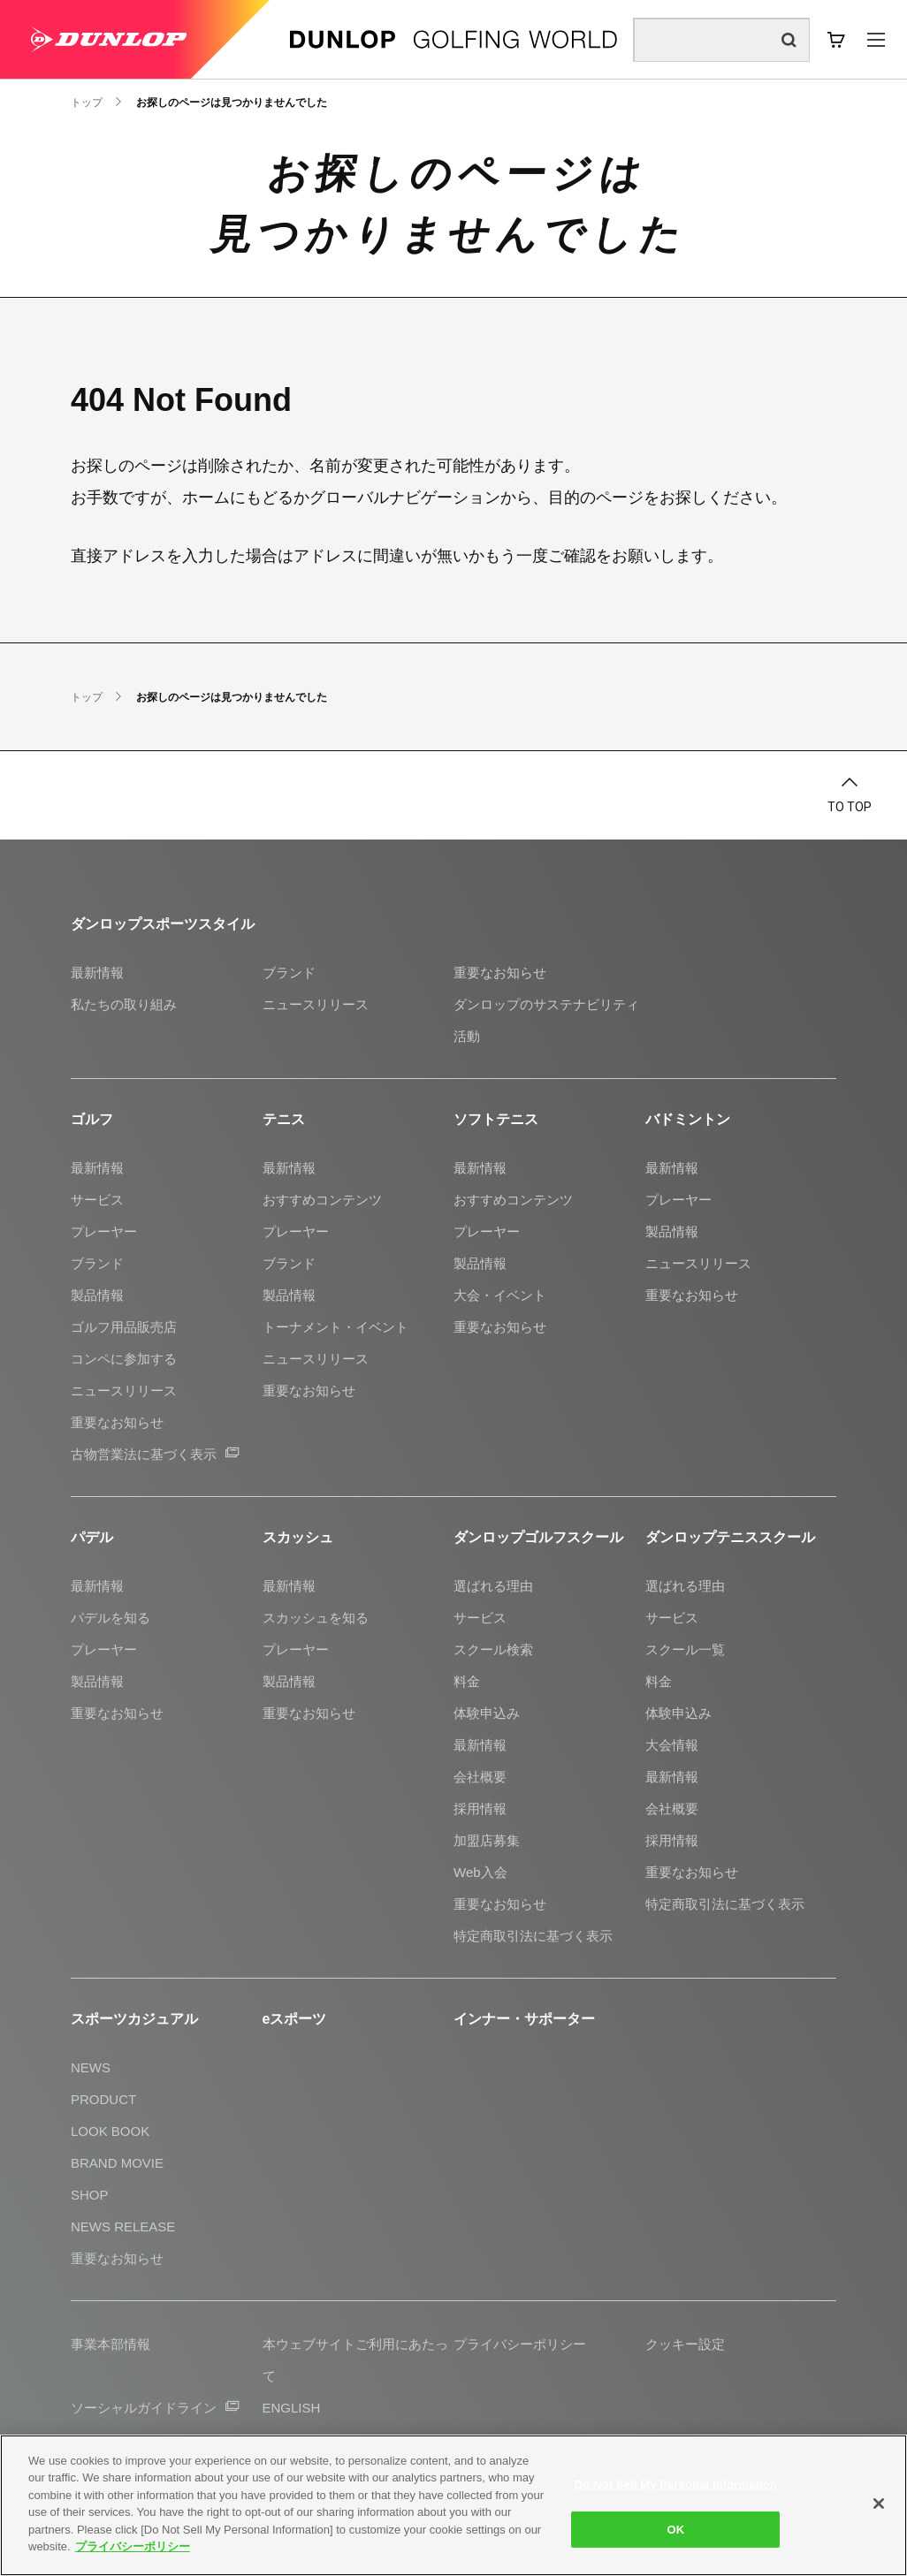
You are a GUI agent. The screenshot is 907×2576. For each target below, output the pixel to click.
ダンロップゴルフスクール (538, 1537)
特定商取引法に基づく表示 (533, 1935)
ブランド (289, 972)
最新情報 (97, 972)
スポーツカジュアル (134, 2018)
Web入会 (480, 1872)
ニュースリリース (316, 1004)
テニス (284, 1119)
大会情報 (671, 1744)
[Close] (878, 2503)
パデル (92, 1537)
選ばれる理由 (493, 1585)
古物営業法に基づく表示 (155, 1454)
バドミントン (687, 1119)
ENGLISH (292, 2407)
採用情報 (480, 1808)
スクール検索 (493, 1649)
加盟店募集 (487, 1840)
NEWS (91, 2067)
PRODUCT (103, 2099)
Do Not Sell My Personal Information (676, 2484)
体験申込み (487, 1713)
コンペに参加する (124, 1358)
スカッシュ (298, 1537)
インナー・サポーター (524, 2018)
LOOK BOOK (110, 2131)
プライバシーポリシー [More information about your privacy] (132, 2546)
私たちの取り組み (124, 1004)
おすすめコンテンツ (322, 1199)
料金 (467, 1681)
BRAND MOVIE (117, 2162)
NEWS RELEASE (123, 2226)
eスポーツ (295, 2018)
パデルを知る (110, 1617)
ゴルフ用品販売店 (124, 1326)
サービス (97, 1199)
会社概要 (480, 1776)
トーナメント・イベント (335, 1326)
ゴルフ (92, 1119)
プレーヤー (104, 1231)
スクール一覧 (685, 1649)
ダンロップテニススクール (730, 1537)
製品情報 (97, 1295)
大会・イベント (500, 1295)
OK (675, 2528)
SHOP (90, 2194)
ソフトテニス (496, 1119)
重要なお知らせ (500, 972)
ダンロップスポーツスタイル (163, 923)
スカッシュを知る (316, 1617)
